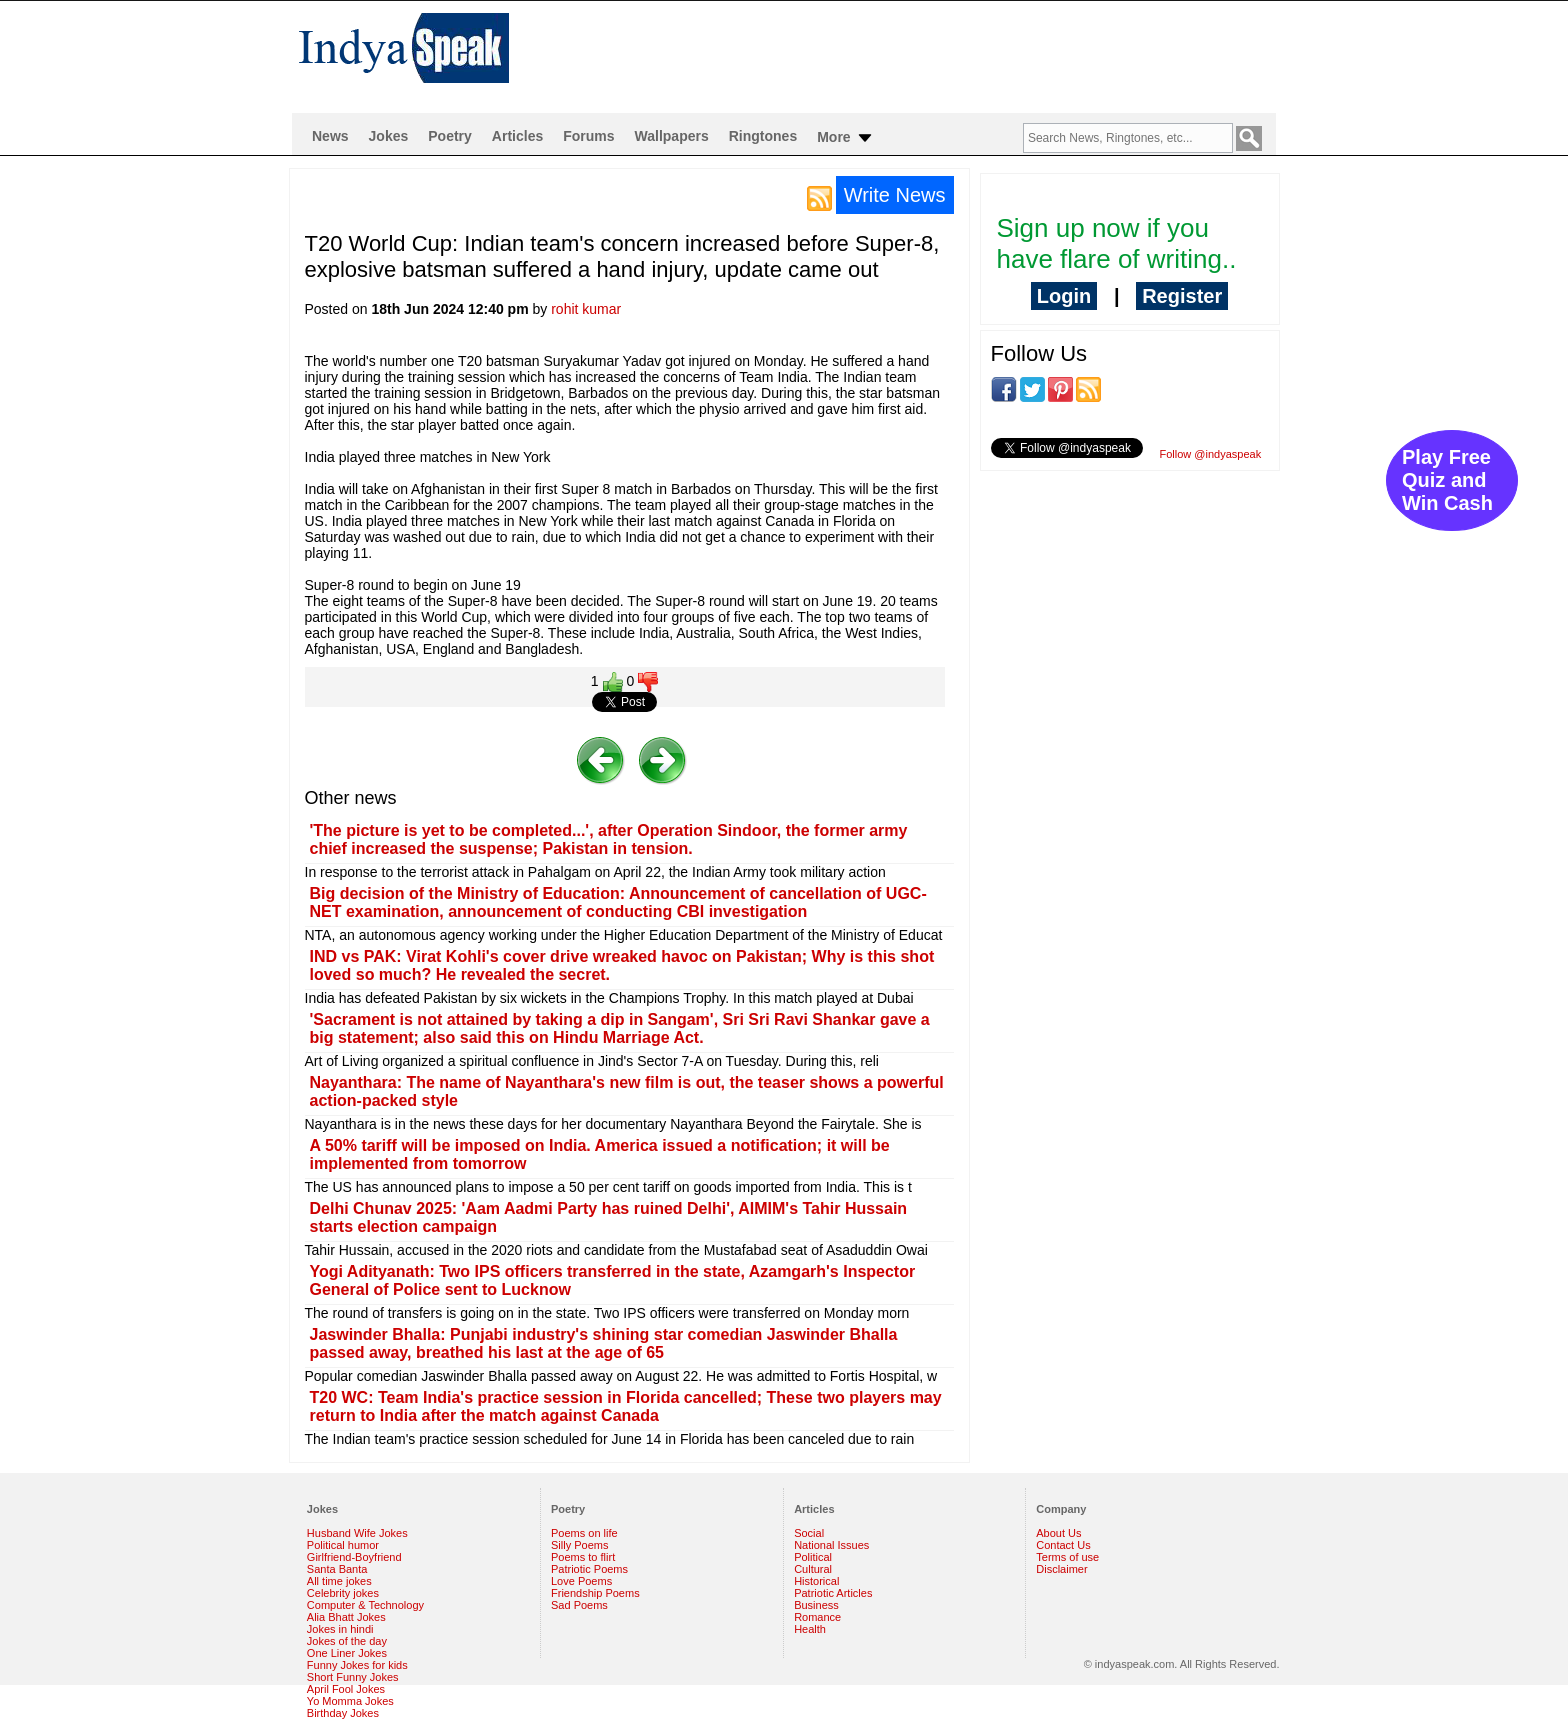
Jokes (389, 136)
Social (809, 1533)
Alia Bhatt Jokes (346, 1617)
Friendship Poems (595, 1593)
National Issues (831, 1545)
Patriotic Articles (833, 1593)
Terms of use (1067, 1557)
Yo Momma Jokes (350, 1701)
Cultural (813, 1569)
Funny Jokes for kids (357, 1665)
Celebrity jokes (343, 1593)
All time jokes (339, 1581)
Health (810, 1629)
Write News (895, 195)
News (330, 136)
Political (813, 1557)
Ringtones (763, 136)
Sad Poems (579, 1605)
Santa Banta (337, 1569)
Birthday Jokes (343, 1713)
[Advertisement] (913, 56)
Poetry (450, 136)
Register (1182, 296)
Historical (816, 1581)
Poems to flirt (583, 1557)
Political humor (343, 1545)
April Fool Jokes (346, 1689)
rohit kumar (586, 309)
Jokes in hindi (340, 1629)
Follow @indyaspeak (1211, 454)
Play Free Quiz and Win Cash (1447, 480)
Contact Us (1063, 1545)
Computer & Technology (365, 1605)
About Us (1058, 1533)
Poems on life (584, 1533)
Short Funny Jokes (353, 1677)
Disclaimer (1061, 1569)
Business (816, 1605)
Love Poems (581, 1581)
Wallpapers (672, 136)
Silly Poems (579, 1545)
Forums (588, 136)
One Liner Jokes (347, 1653)
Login (1064, 296)
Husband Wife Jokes (357, 1533)
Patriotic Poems (589, 1569)
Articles (517, 136)
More (845, 138)
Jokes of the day (347, 1641)
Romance (817, 1617)
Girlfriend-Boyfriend (354, 1557)
